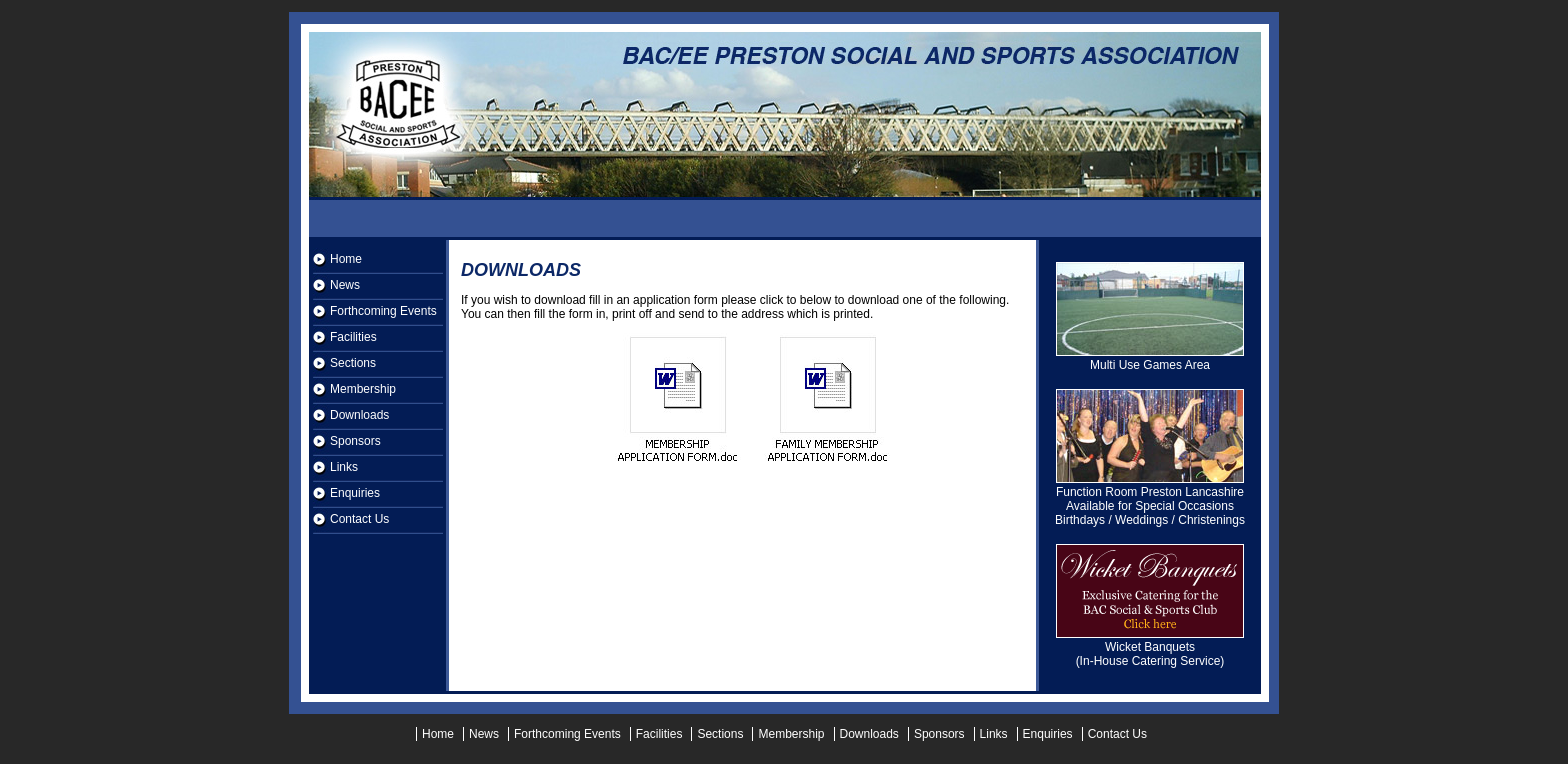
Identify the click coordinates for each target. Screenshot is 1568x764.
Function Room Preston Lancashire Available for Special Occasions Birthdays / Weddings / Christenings (1150, 500)
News (345, 285)
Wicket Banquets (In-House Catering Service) (1150, 648)
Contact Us (359, 519)
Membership (363, 389)
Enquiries (355, 493)
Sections (353, 363)
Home (346, 259)
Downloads (359, 415)
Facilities (353, 337)
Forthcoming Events (383, 311)
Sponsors (355, 441)
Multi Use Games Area (1150, 359)
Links (344, 467)
